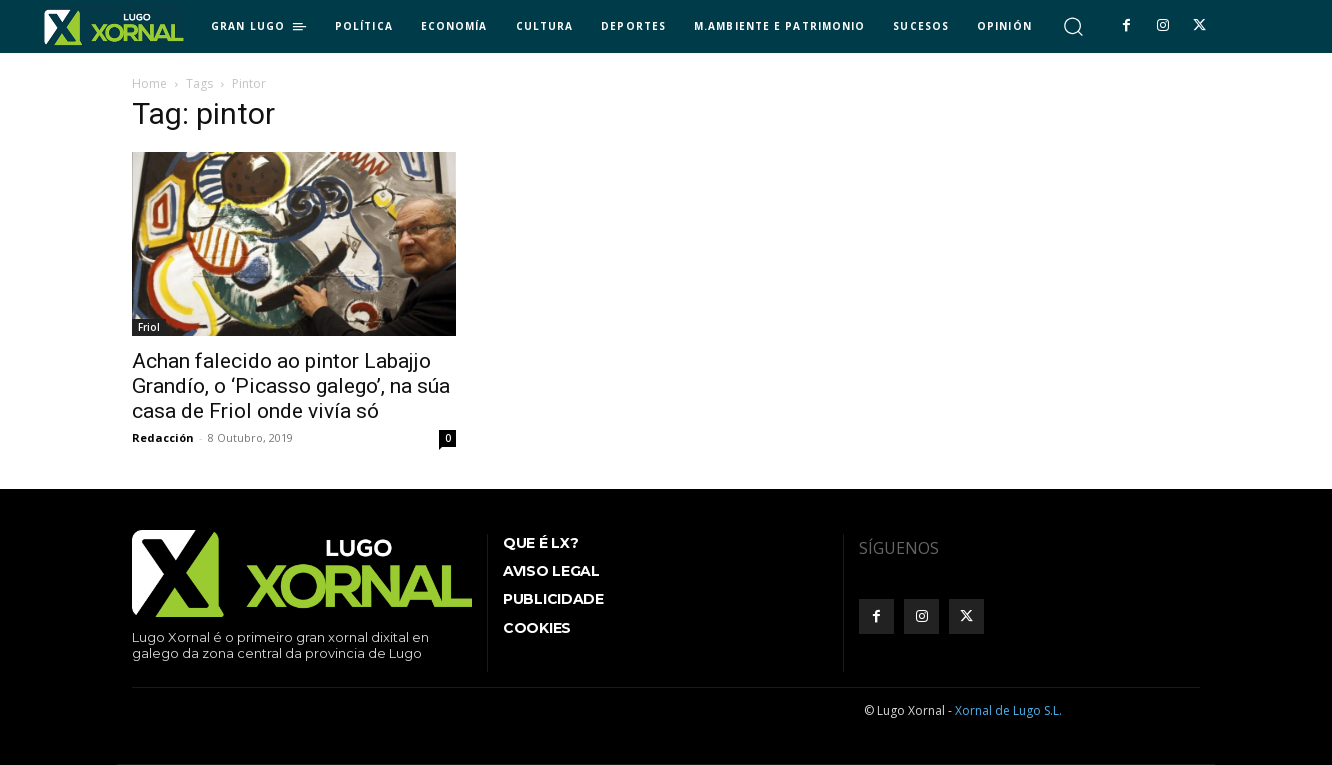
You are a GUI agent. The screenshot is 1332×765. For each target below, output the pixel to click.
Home (149, 83)
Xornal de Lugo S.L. (1008, 710)
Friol (149, 327)
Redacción (163, 437)
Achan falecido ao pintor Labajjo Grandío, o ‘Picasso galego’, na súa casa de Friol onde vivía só (291, 386)
